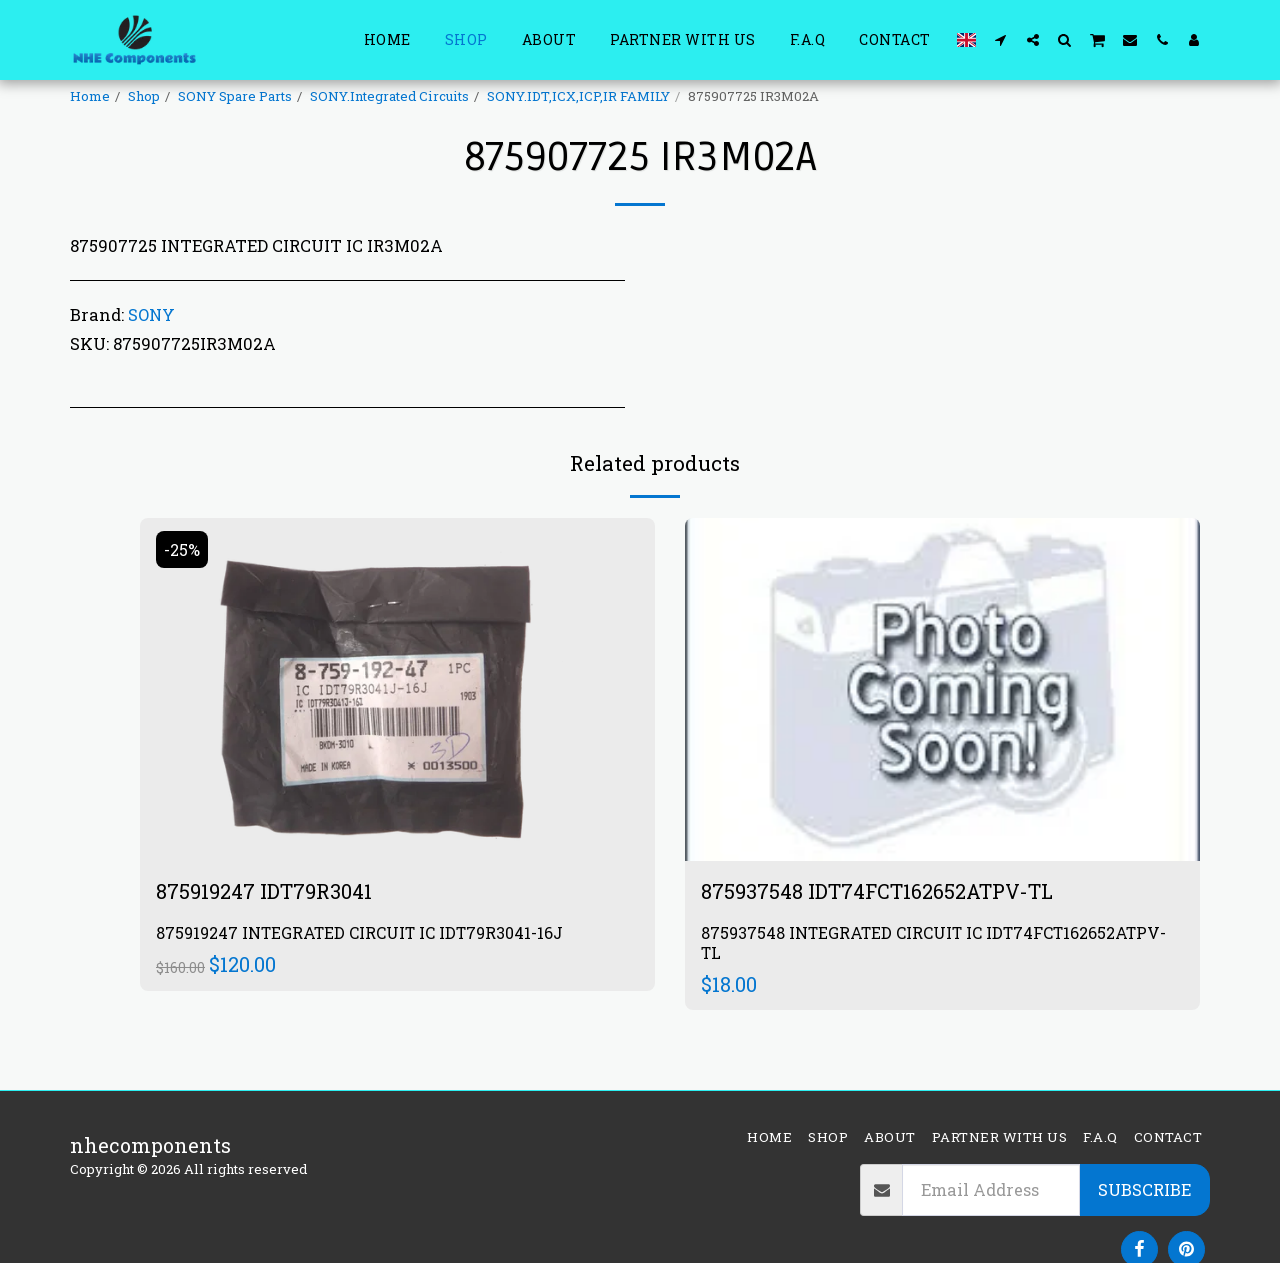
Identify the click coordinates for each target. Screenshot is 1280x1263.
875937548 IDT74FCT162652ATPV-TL (877, 891)
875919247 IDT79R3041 (264, 891)
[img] (397, 689)
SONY (151, 314)
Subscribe (1144, 1189)
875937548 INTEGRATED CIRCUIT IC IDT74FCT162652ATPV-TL (933, 942)
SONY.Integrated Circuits (389, 96)
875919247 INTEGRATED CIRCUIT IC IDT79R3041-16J (359, 932)
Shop (144, 96)
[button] (1001, 39)
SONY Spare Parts (235, 96)
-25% (182, 549)
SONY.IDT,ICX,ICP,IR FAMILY (578, 96)
